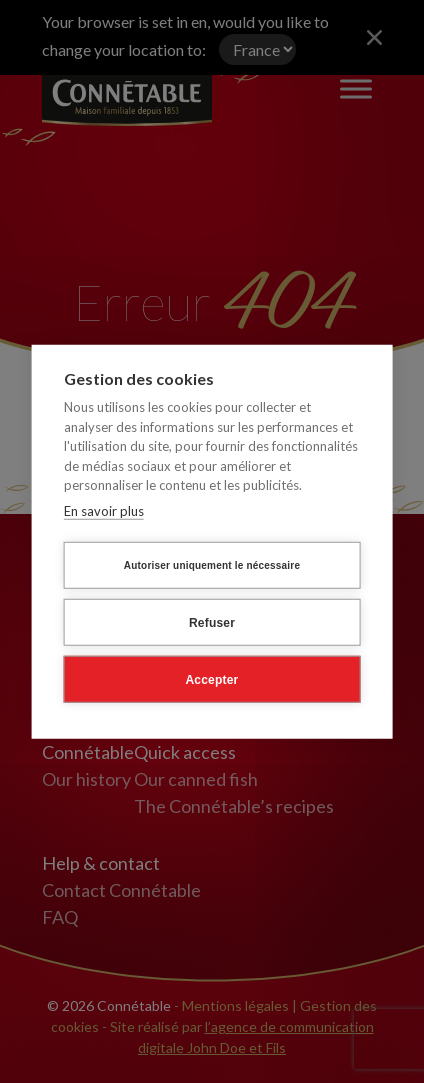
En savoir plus (104, 510)
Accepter (212, 679)
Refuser (212, 622)
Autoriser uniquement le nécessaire (212, 564)
